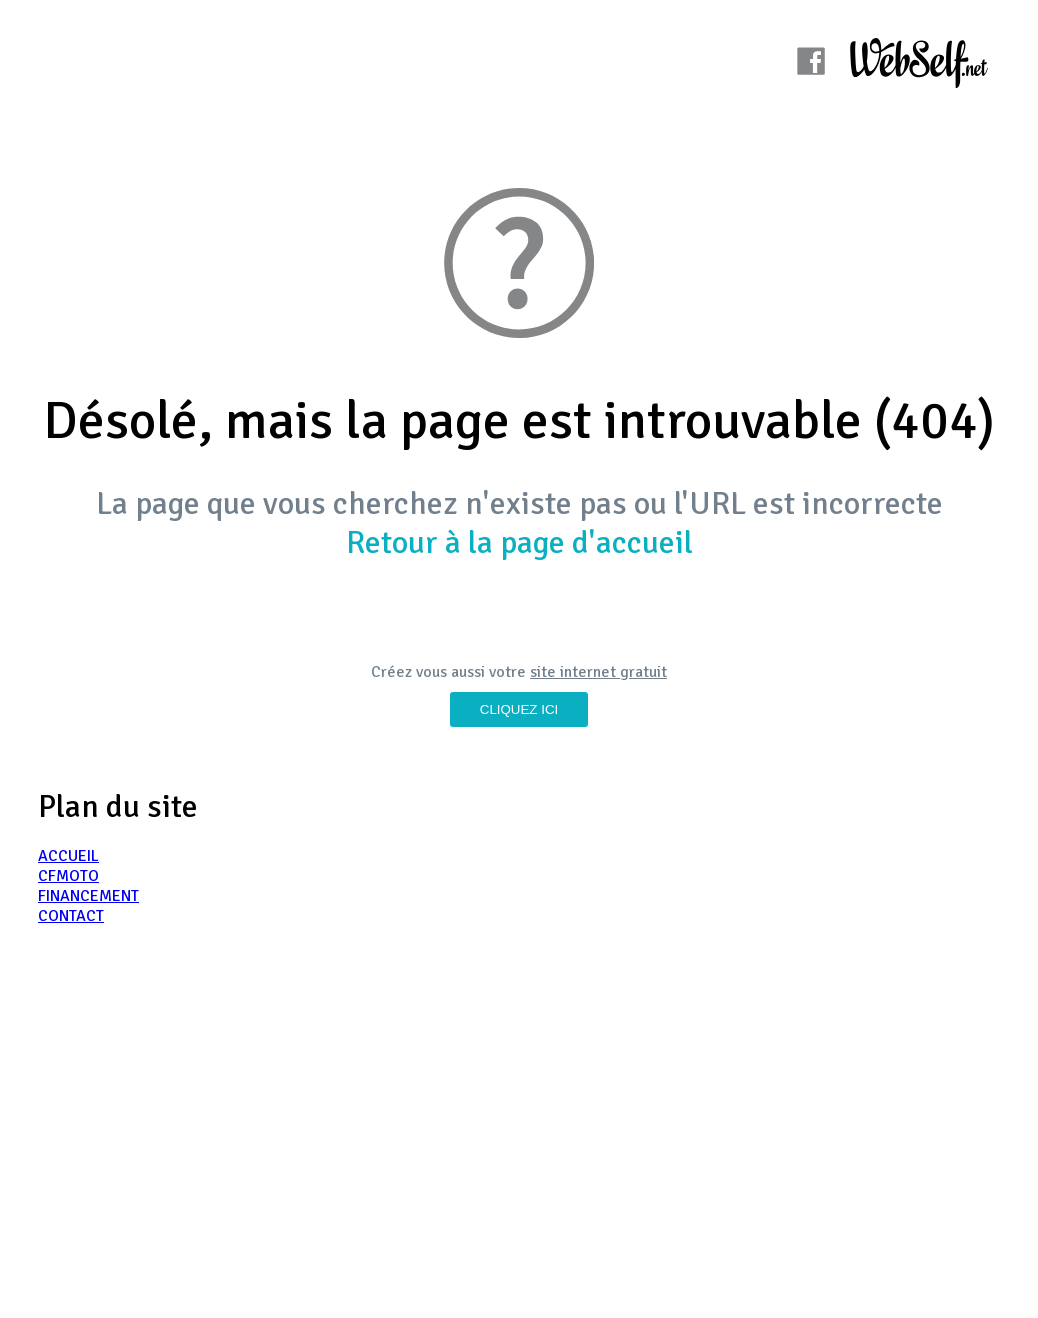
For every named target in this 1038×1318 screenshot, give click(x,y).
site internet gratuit (598, 672)
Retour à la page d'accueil (519, 542)
